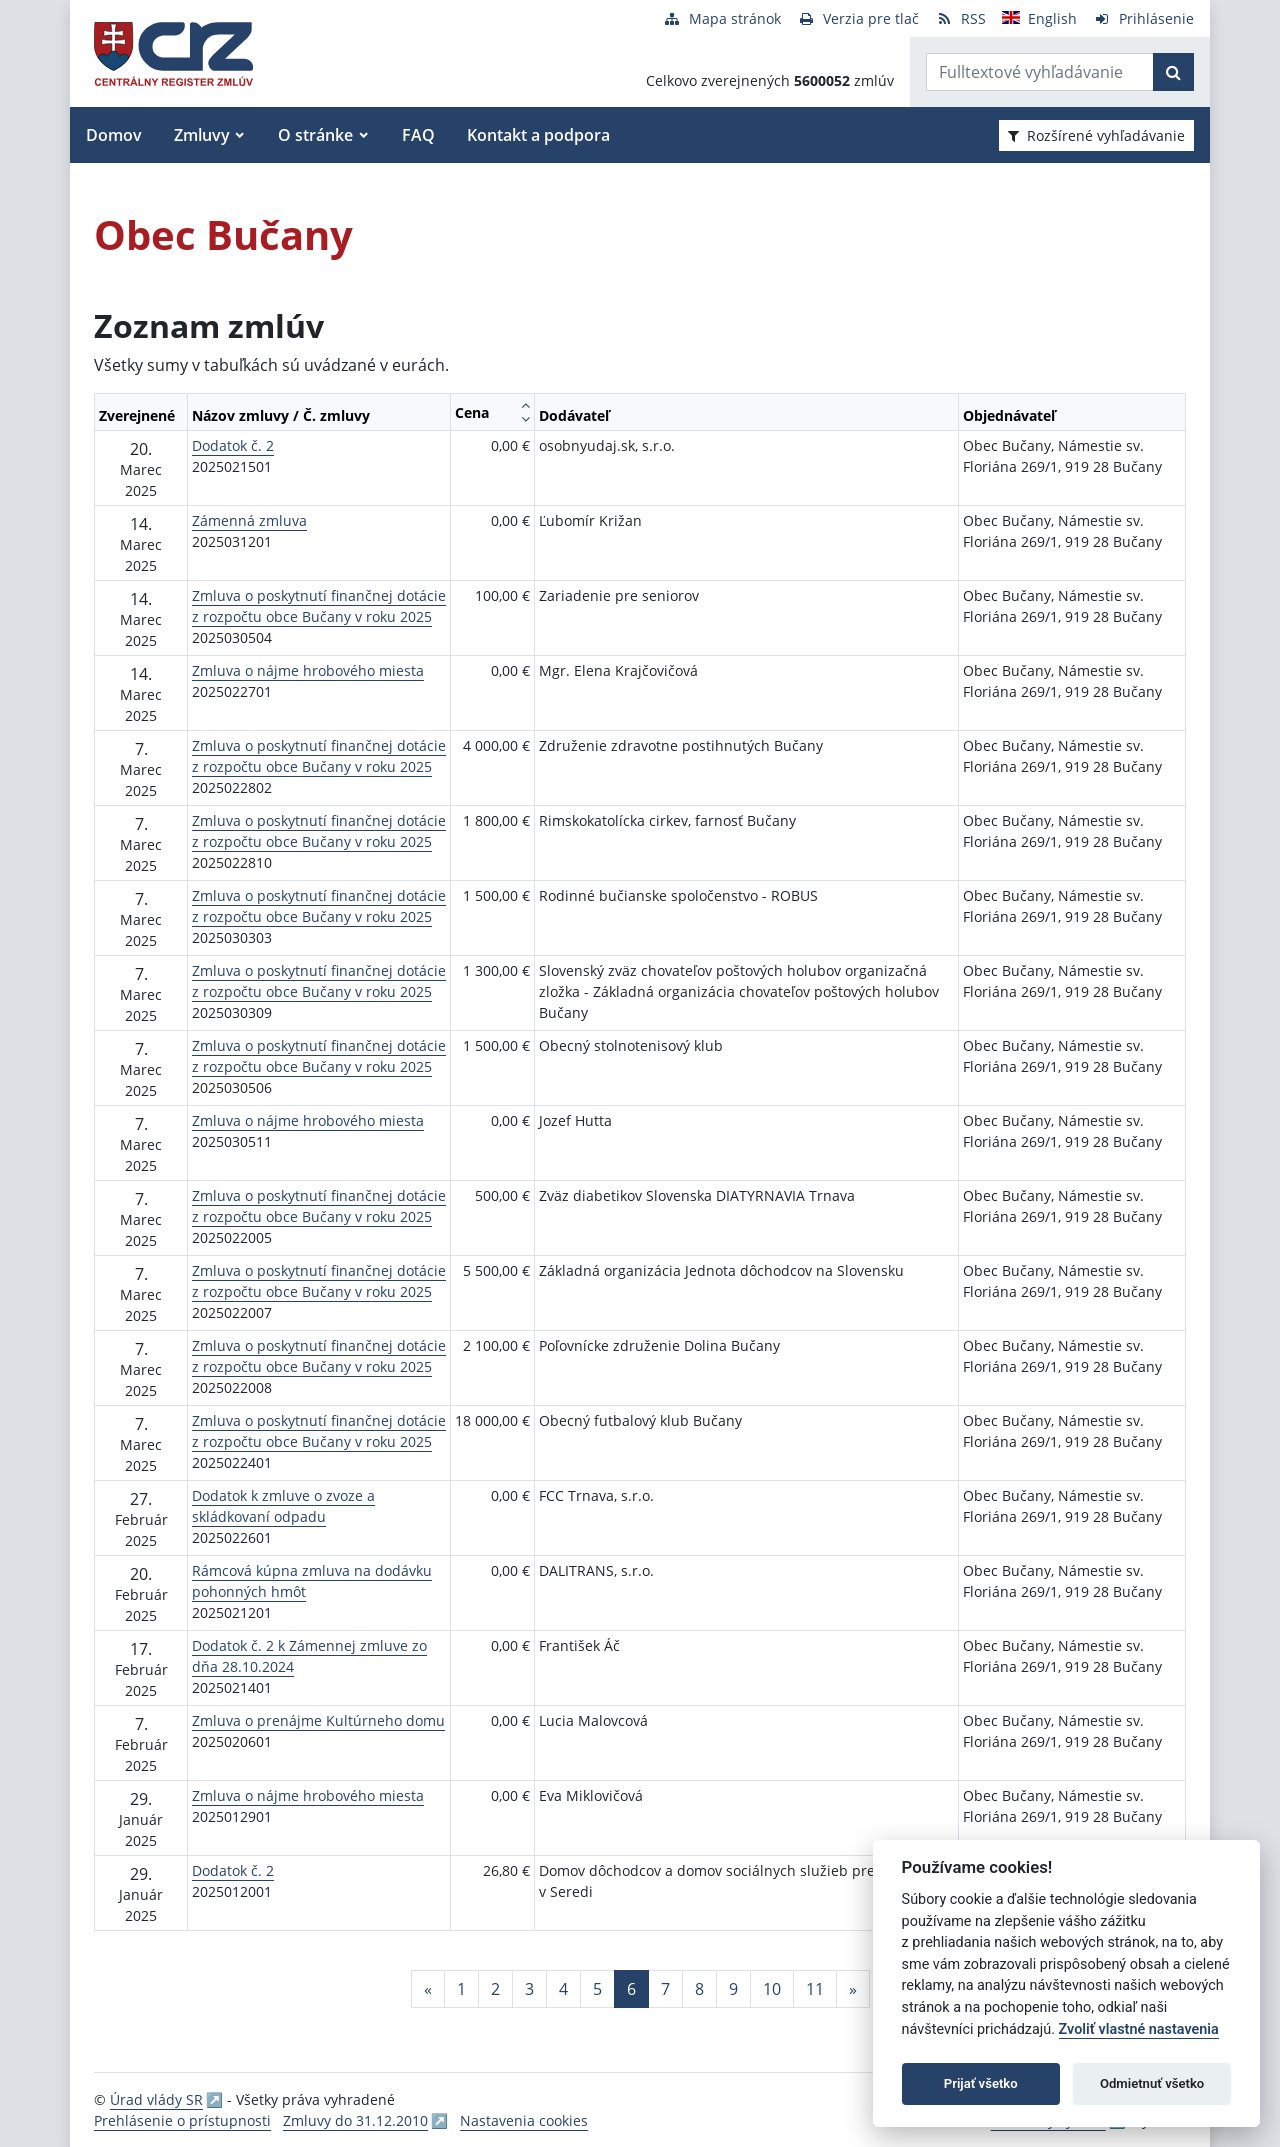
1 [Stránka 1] (461, 1989)
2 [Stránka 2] (495, 1989)
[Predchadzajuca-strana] (428, 1989)
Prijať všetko (981, 2083)
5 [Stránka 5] (597, 1989)
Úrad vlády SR (156, 2099)
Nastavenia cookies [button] (524, 2120)
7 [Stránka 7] (665, 1989)
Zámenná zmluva (249, 520)
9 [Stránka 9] (733, 1989)
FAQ (418, 135)
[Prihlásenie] (1143, 18)
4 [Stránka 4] (563, 1989)
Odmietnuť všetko (1152, 2083)
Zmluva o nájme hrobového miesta (308, 670)
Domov (114, 135)
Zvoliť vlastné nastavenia (1139, 2029)
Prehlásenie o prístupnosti (182, 2120)
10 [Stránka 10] (772, 1989)
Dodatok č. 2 (233, 445)
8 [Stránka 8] (699, 1989)
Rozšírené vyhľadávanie (1096, 135)
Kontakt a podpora (538, 135)
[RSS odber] (960, 18)
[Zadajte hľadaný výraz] (1040, 72)
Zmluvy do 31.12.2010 (355, 2120)
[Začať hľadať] (1173, 72)
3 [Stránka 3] (529, 1989)
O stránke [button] (315, 135)
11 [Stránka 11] (815, 1989)
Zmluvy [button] (202, 135)
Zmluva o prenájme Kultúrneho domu (318, 1720)
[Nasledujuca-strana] (853, 1989)
